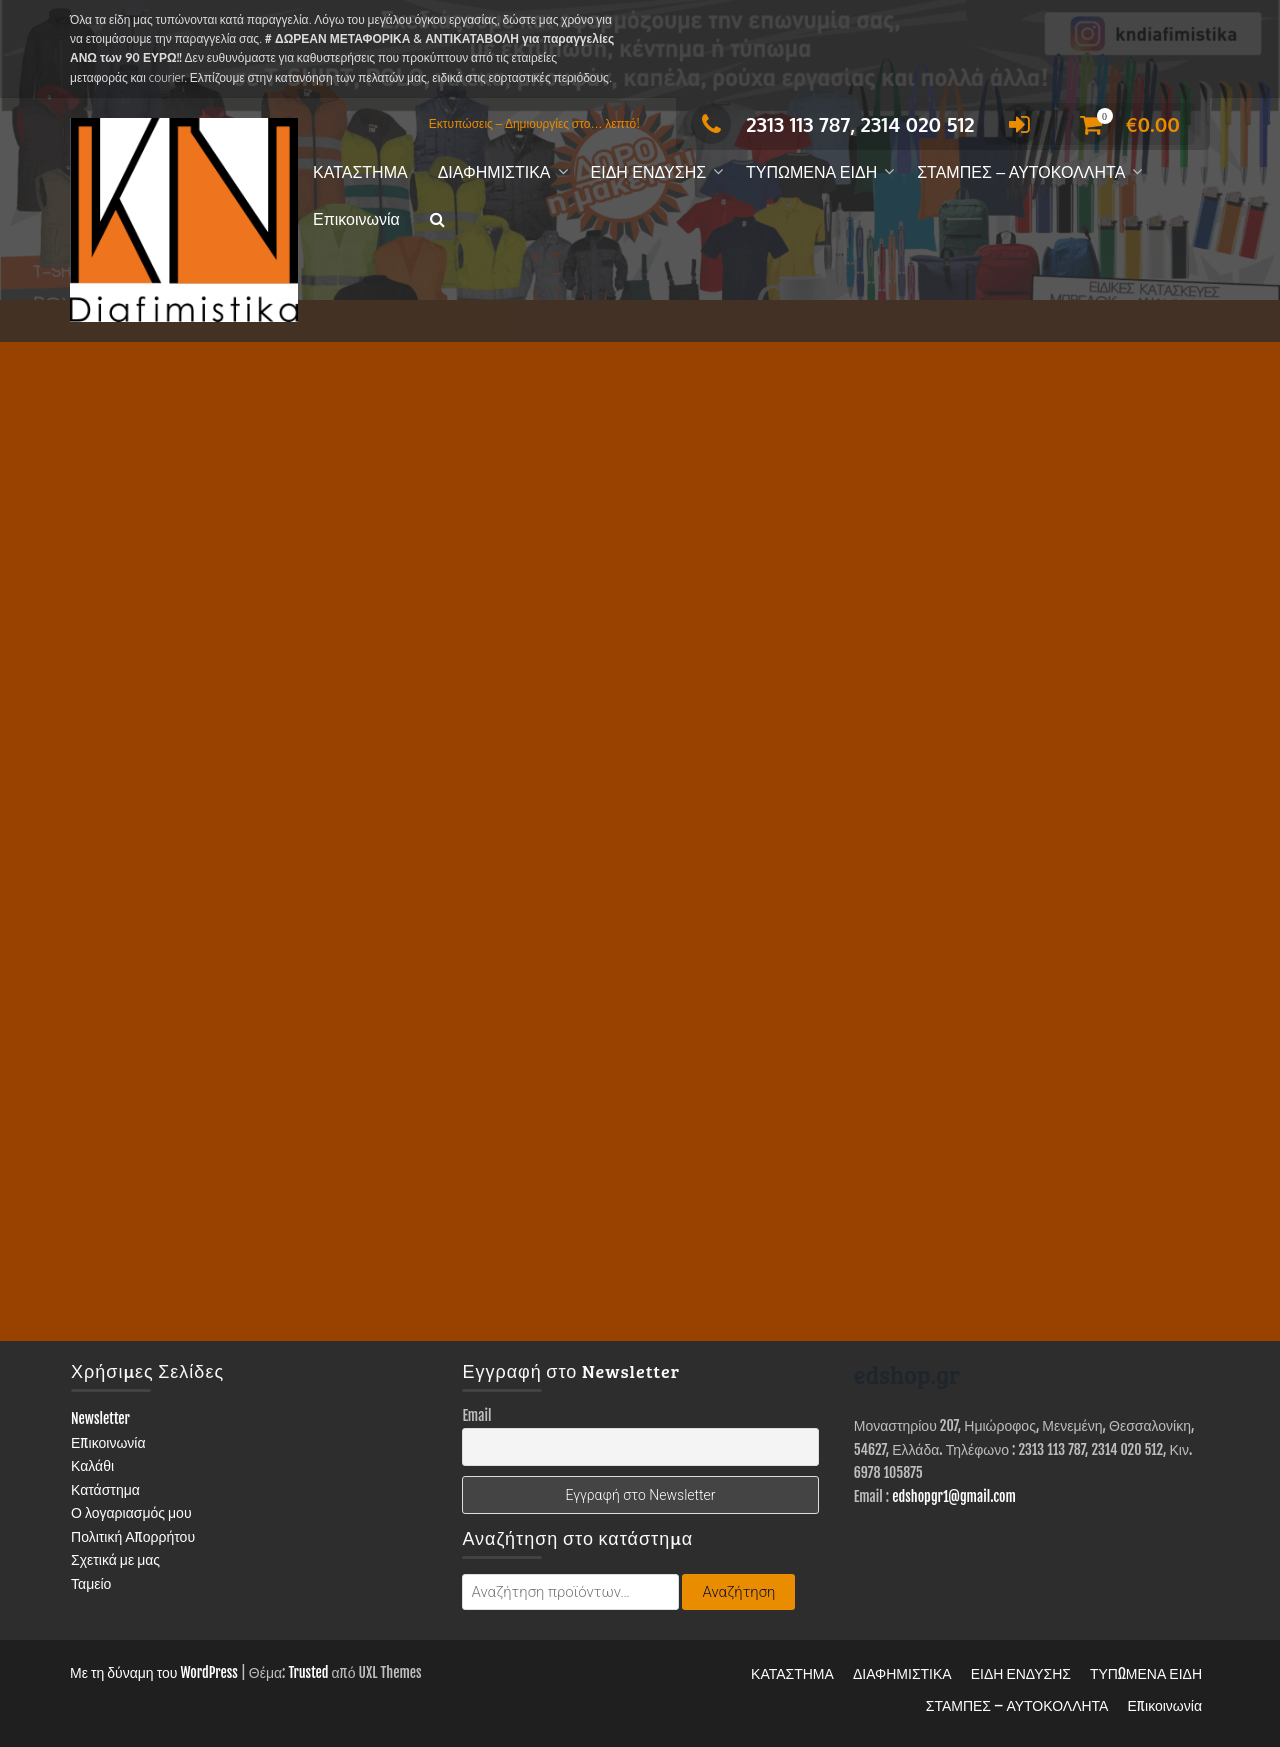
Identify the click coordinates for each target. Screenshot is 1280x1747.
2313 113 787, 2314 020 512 (832, 124)
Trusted (308, 1672)
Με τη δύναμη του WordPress (154, 1672)
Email (476, 1415)
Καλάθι (92, 1465)
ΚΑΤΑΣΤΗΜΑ (360, 172)
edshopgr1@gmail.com (954, 1496)
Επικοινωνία (356, 219)
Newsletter (100, 1418)
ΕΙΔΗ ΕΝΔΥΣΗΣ (649, 172)
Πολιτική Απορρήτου (133, 1536)
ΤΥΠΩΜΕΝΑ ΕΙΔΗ (811, 172)
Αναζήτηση (738, 1592)
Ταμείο (91, 1583)
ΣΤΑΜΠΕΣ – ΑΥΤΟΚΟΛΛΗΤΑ (1021, 172)
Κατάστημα (105, 1489)
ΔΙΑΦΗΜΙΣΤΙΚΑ (494, 172)
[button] (437, 220)
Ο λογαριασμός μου (131, 1512)
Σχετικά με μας (115, 1559)
